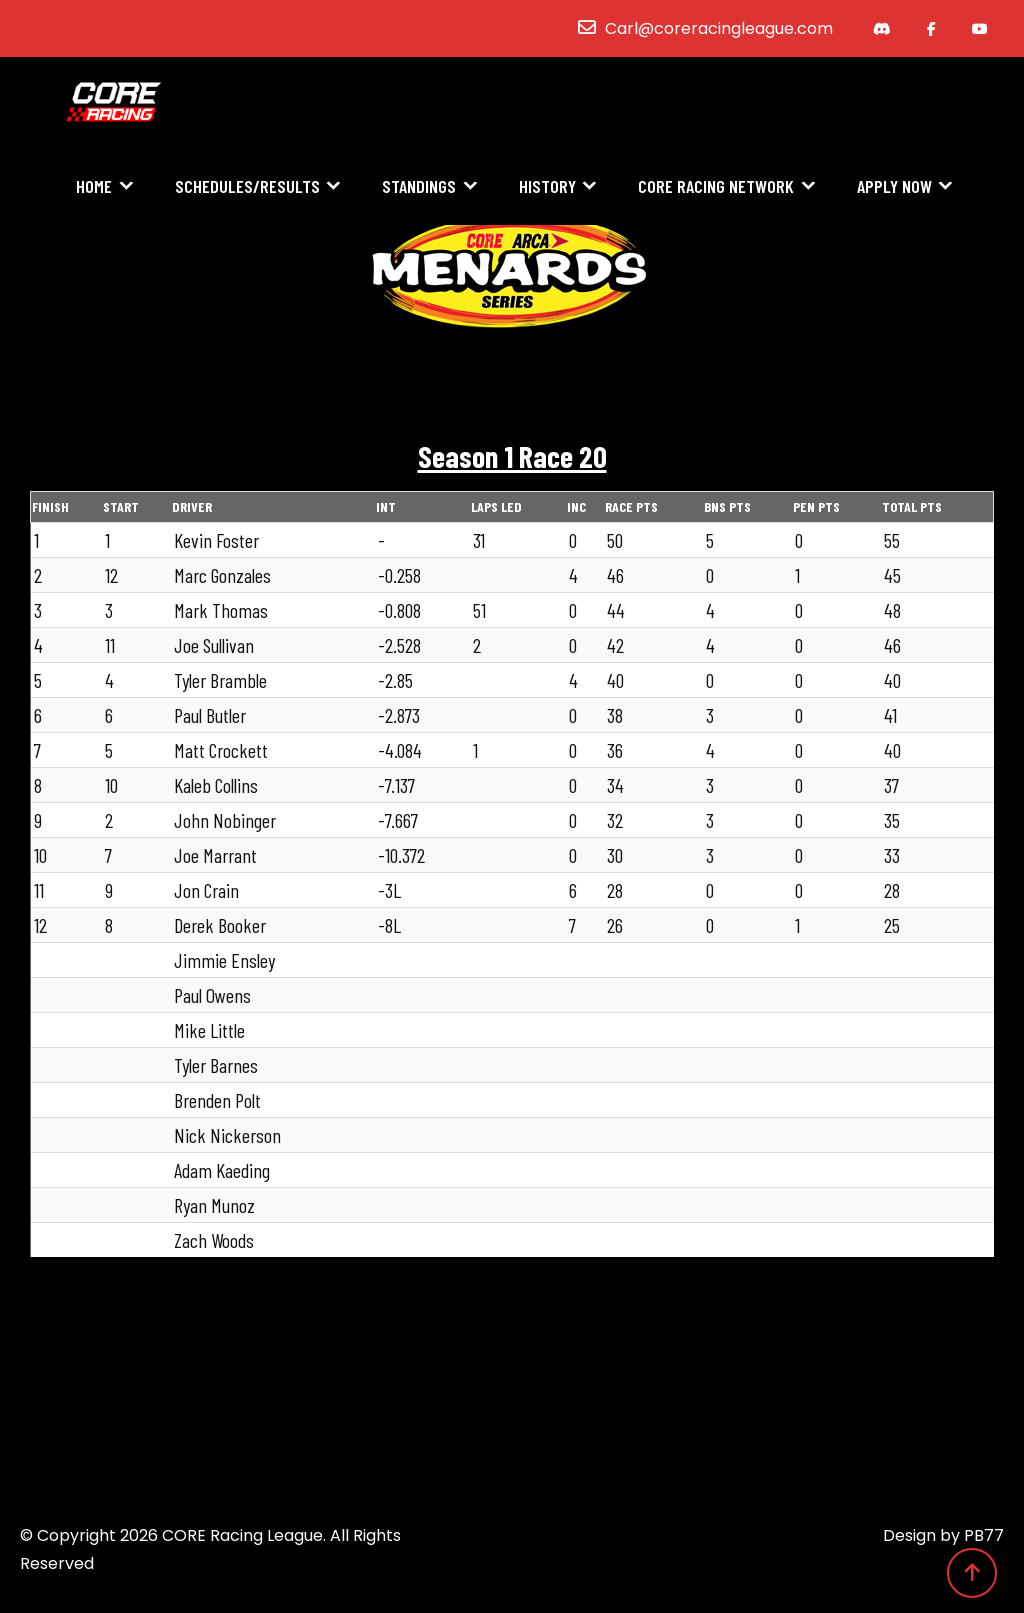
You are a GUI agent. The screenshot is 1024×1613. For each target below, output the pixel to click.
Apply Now (894, 187)
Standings (419, 187)
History (547, 187)
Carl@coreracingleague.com (719, 28)
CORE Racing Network (716, 187)
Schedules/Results (247, 187)
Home (94, 187)
